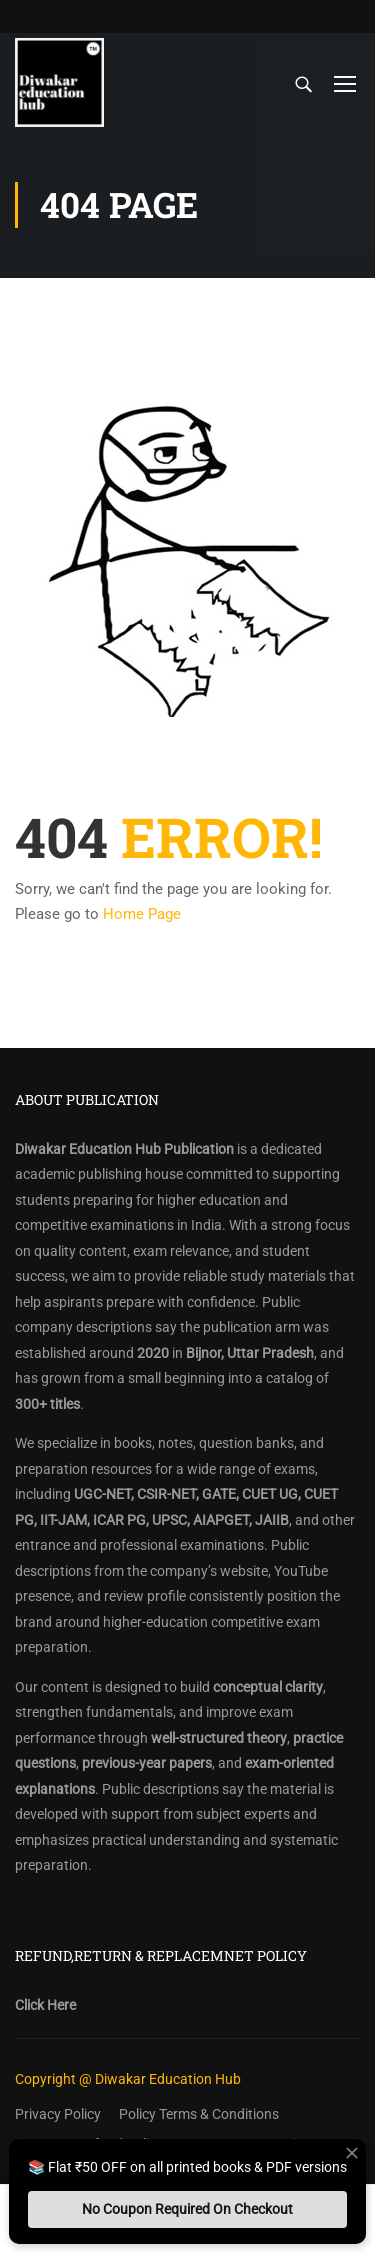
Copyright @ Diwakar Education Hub (128, 2079)
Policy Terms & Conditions (199, 2114)
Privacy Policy (58, 2114)
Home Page (142, 914)
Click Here (45, 2005)
